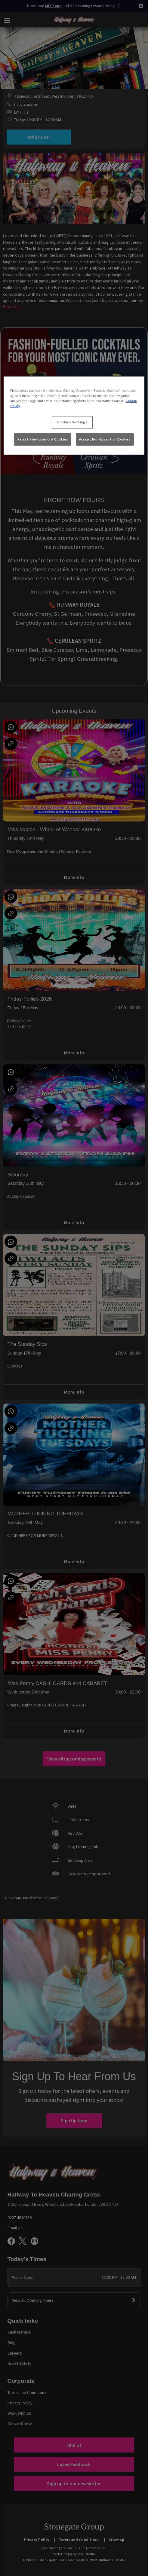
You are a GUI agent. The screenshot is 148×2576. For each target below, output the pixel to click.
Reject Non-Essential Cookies (42, 439)
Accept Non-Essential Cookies (105, 439)
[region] (74, 415)
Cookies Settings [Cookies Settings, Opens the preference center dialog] (72, 422)
